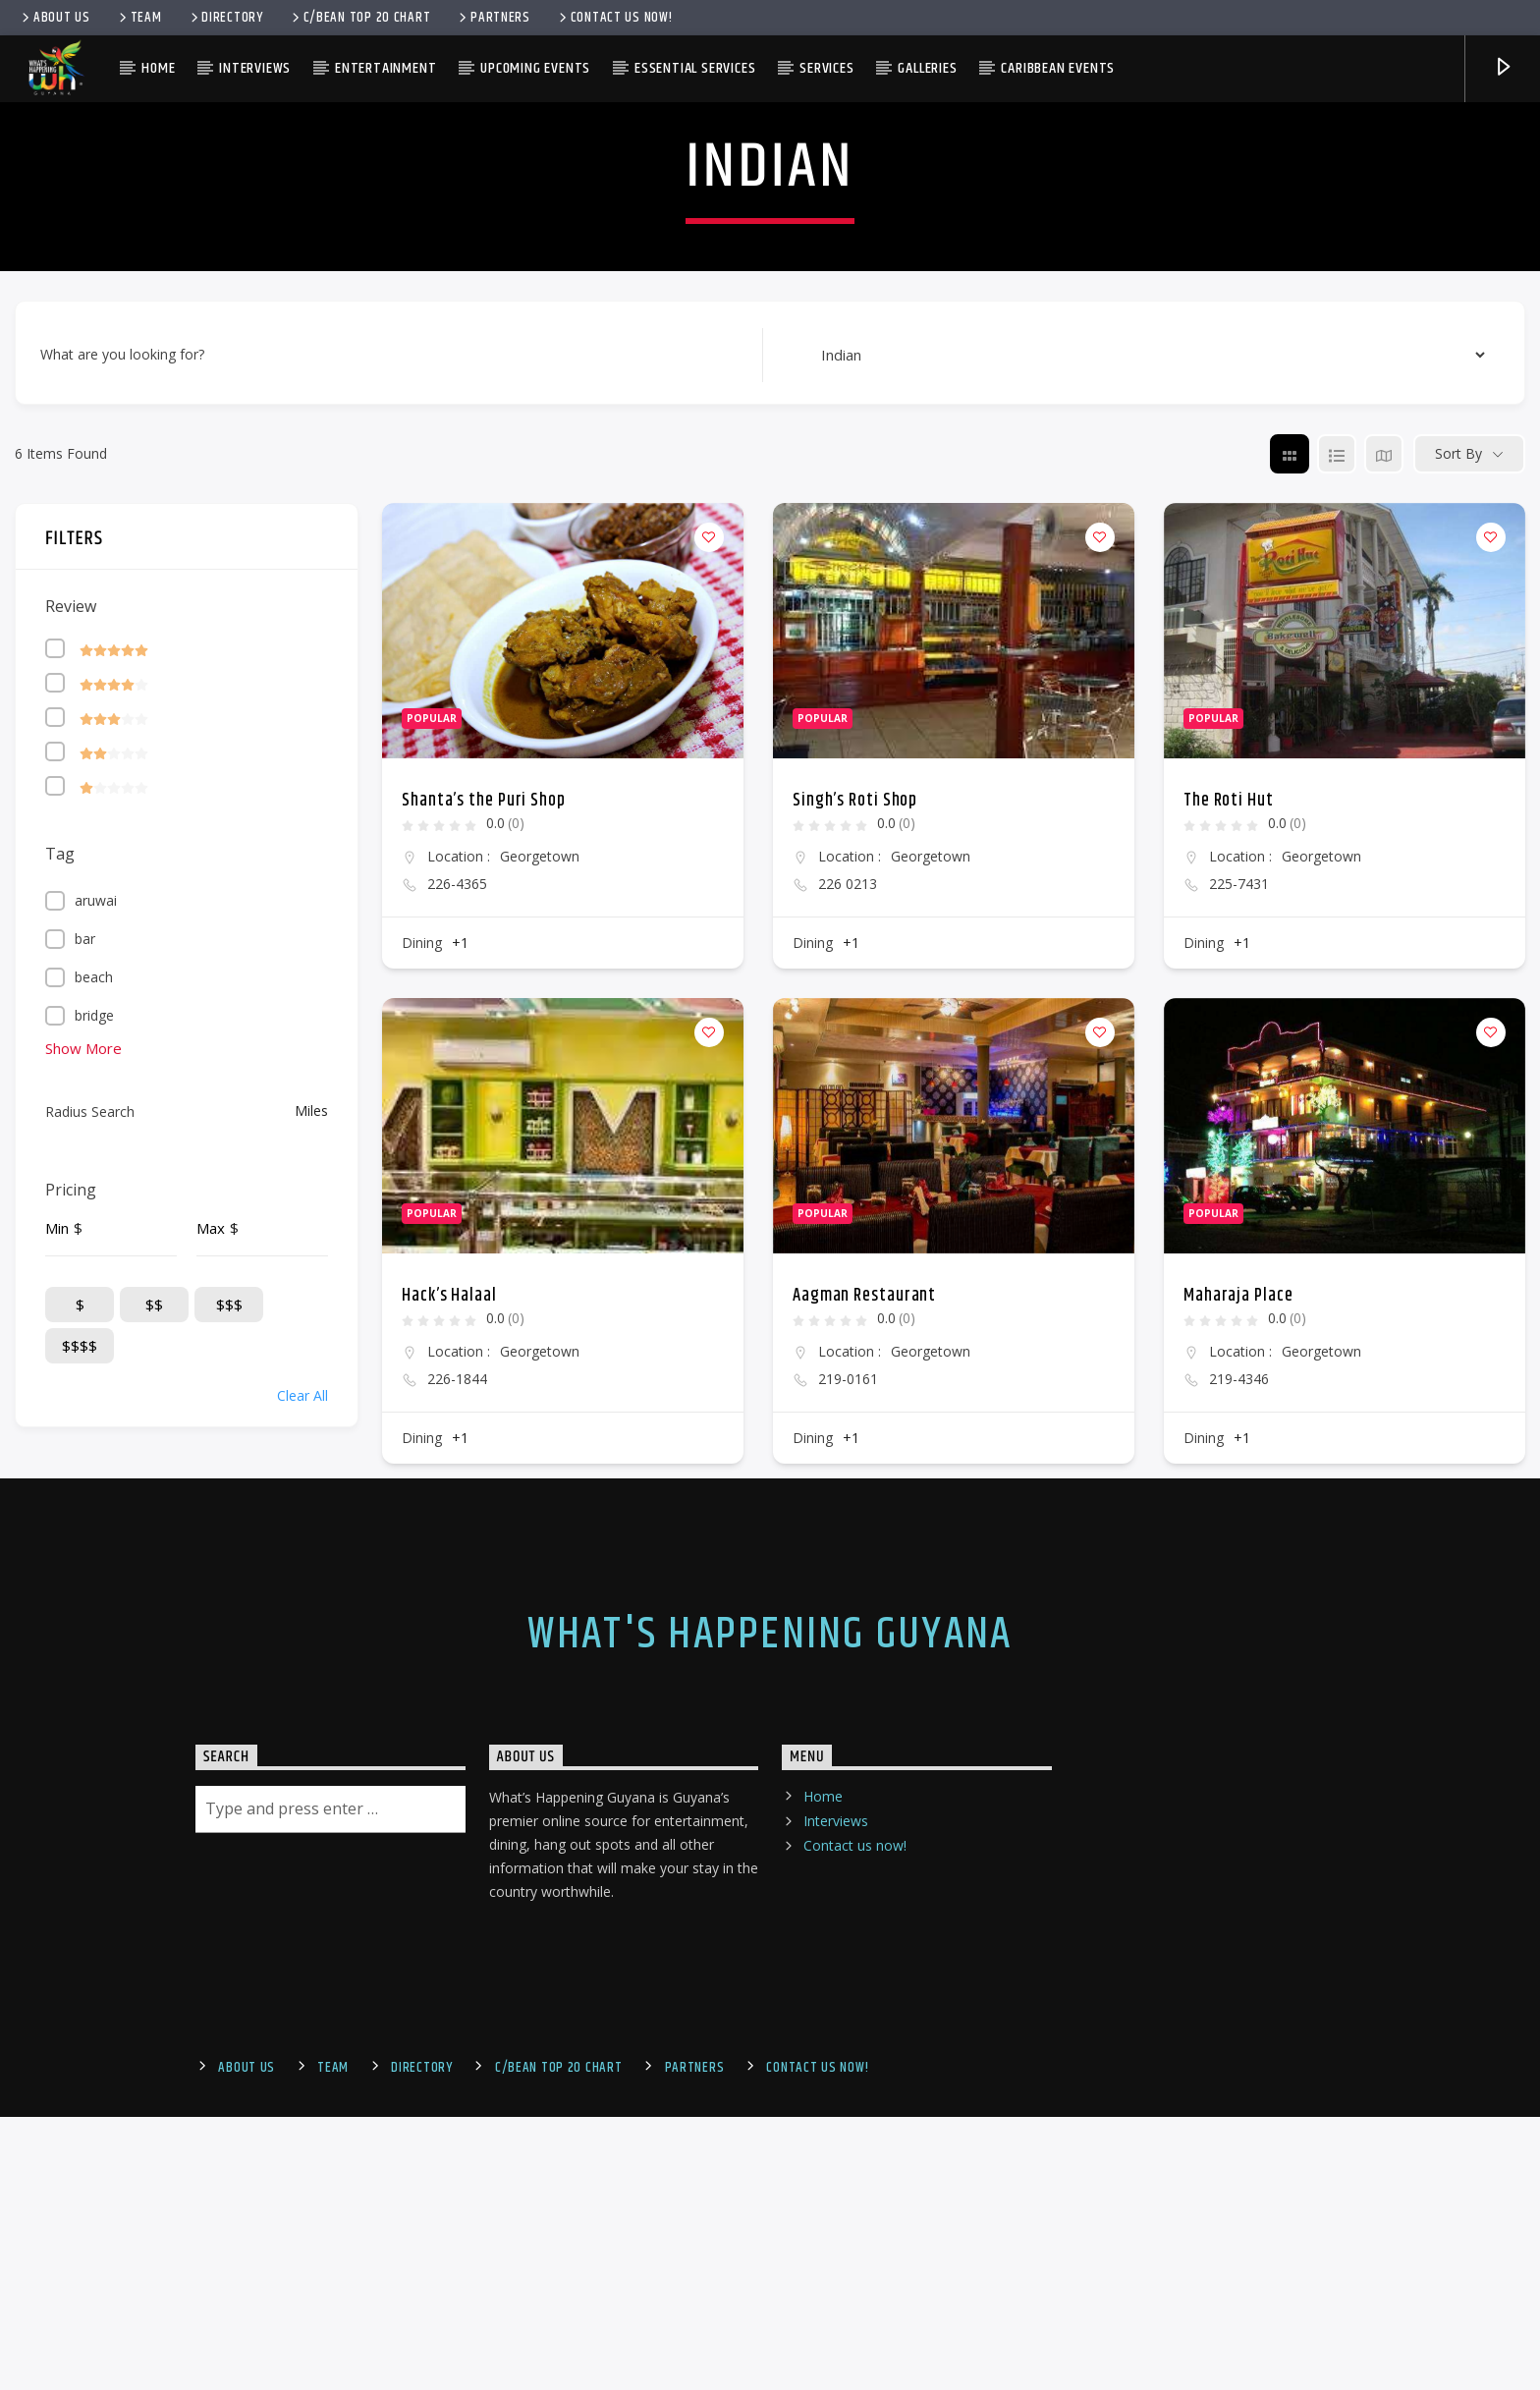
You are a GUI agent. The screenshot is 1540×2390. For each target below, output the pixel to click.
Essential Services (694, 68)
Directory (225, 17)
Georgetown (539, 1453)
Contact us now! (614, 17)
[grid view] (1289, 1051)
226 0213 (847, 1481)
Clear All (302, 1992)
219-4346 (1239, 1976)
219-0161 (848, 1976)
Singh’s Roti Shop (855, 1398)
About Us (54, 17)
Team (139, 17)
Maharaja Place (1238, 1893)
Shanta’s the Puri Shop (484, 1398)
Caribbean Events (1058, 68)
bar (85, 1536)
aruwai (96, 1497)
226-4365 (457, 1481)
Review (70, 1203)
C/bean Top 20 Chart (359, 17)
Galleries (927, 68)
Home (158, 68)
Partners (493, 17)
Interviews (255, 68)
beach (94, 1574)
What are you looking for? (122, 952)
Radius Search (90, 1708)
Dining (422, 1539)
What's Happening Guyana (769, 2231)
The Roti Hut (1228, 1398)
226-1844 (457, 1976)
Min (57, 1826)
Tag (60, 1451)
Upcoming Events (535, 68)
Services (826, 68)
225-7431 (1239, 1481)
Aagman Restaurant (864, 1893)
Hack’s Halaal (449, 1893)
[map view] (1383, 1051)
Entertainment (385, 68)
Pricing (70, 1787)
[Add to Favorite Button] (709, 1134)
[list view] (1336, 1051)
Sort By (1458, 1051)
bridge (94, 1612)
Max (210, 1826)
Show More (83, 1645)
